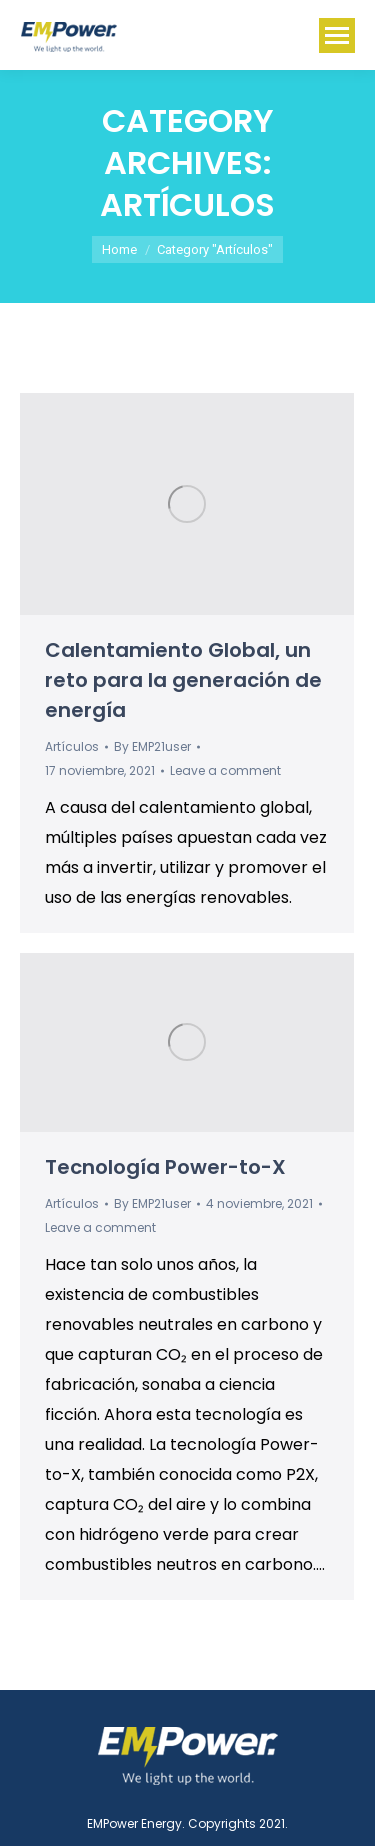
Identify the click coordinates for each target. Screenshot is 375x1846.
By (152, 746)
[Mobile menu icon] (337, 35)
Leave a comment (225, 770)
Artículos (72, 746)
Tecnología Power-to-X (165, 1167)
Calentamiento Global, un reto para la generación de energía (183, 680)
